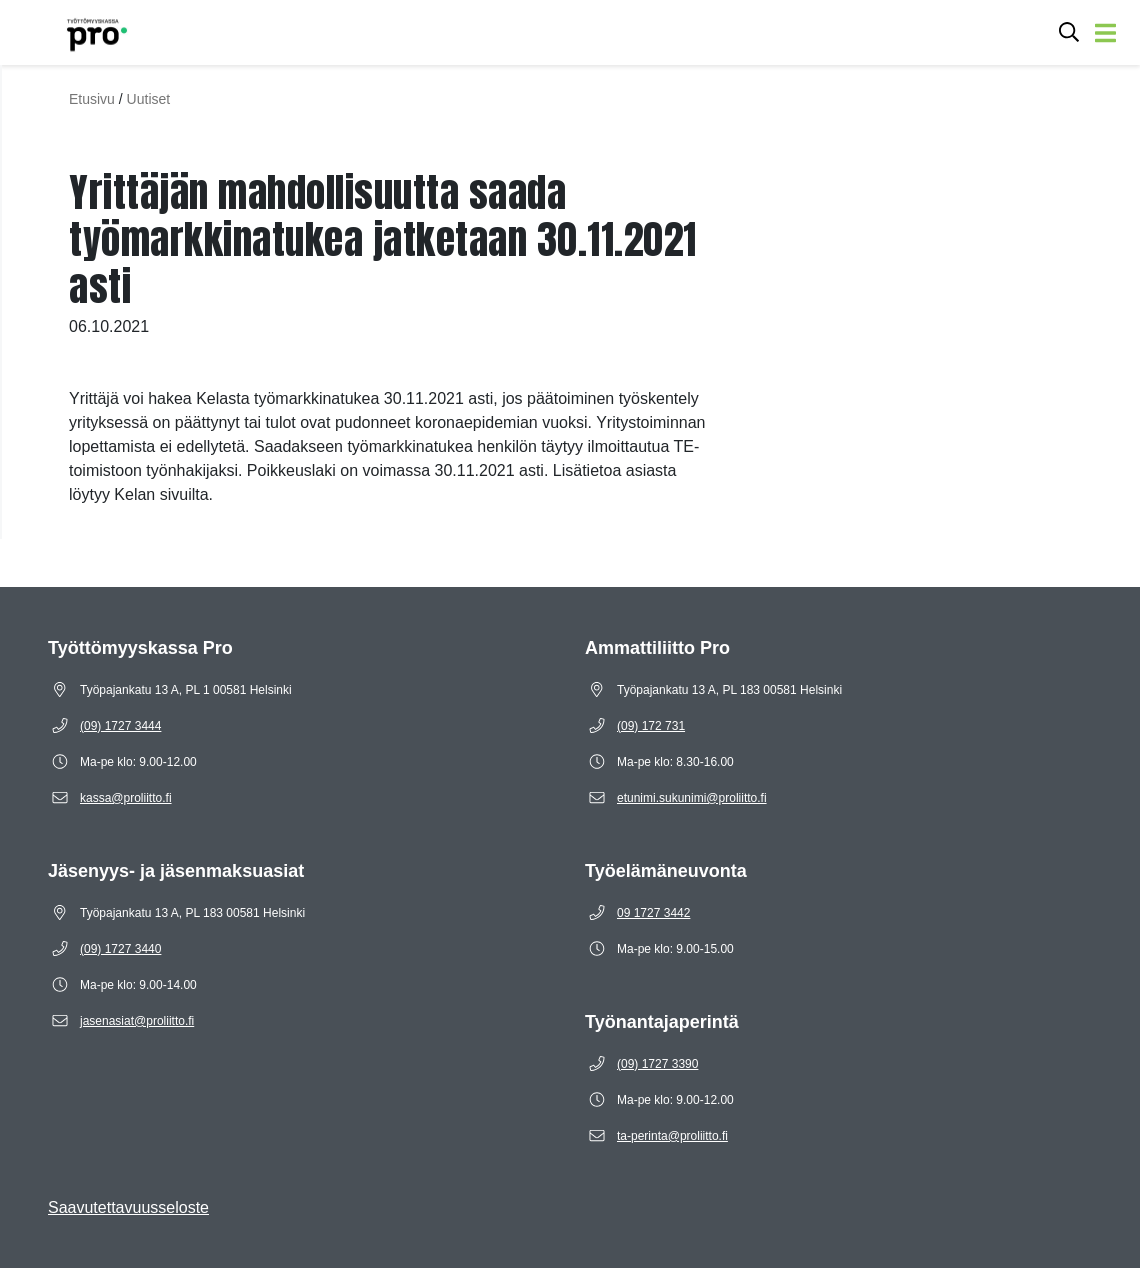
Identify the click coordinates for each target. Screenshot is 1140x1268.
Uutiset (149, 99)
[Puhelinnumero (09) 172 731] (651, 726)
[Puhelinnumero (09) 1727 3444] (120, 726)
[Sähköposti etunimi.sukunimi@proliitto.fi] (692, 798)
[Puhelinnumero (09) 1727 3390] (657, 1064)
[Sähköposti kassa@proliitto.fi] (126, 798)
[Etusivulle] (71, 32)
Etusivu (92, 99)
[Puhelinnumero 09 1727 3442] (653, 913)
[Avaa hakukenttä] (1069, 32)
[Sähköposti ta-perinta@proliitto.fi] (672, 1136)
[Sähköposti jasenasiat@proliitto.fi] (137, 1021)
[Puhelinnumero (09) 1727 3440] (120, 949)
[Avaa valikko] (1105, 32)
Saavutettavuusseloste (128, 1207)
